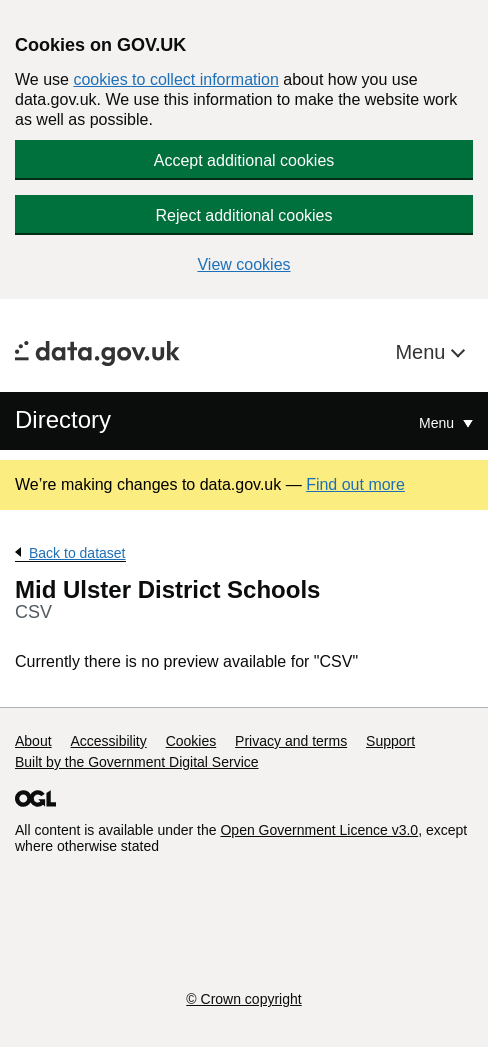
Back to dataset (77, 553)
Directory (63, 419)
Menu (423, 352)
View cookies (243, 264)
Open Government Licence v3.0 (319, 830)
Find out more (355, 484)
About (33, 741)
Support (390, 741)
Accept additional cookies (244, 160)
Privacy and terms (291, 741)
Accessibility (108, 741)
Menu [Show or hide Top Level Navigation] (438, 423)
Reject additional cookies (244, 215)
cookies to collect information (175, 79)
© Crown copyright (243, 999)
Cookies (191, 741)
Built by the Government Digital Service (137, 762)
